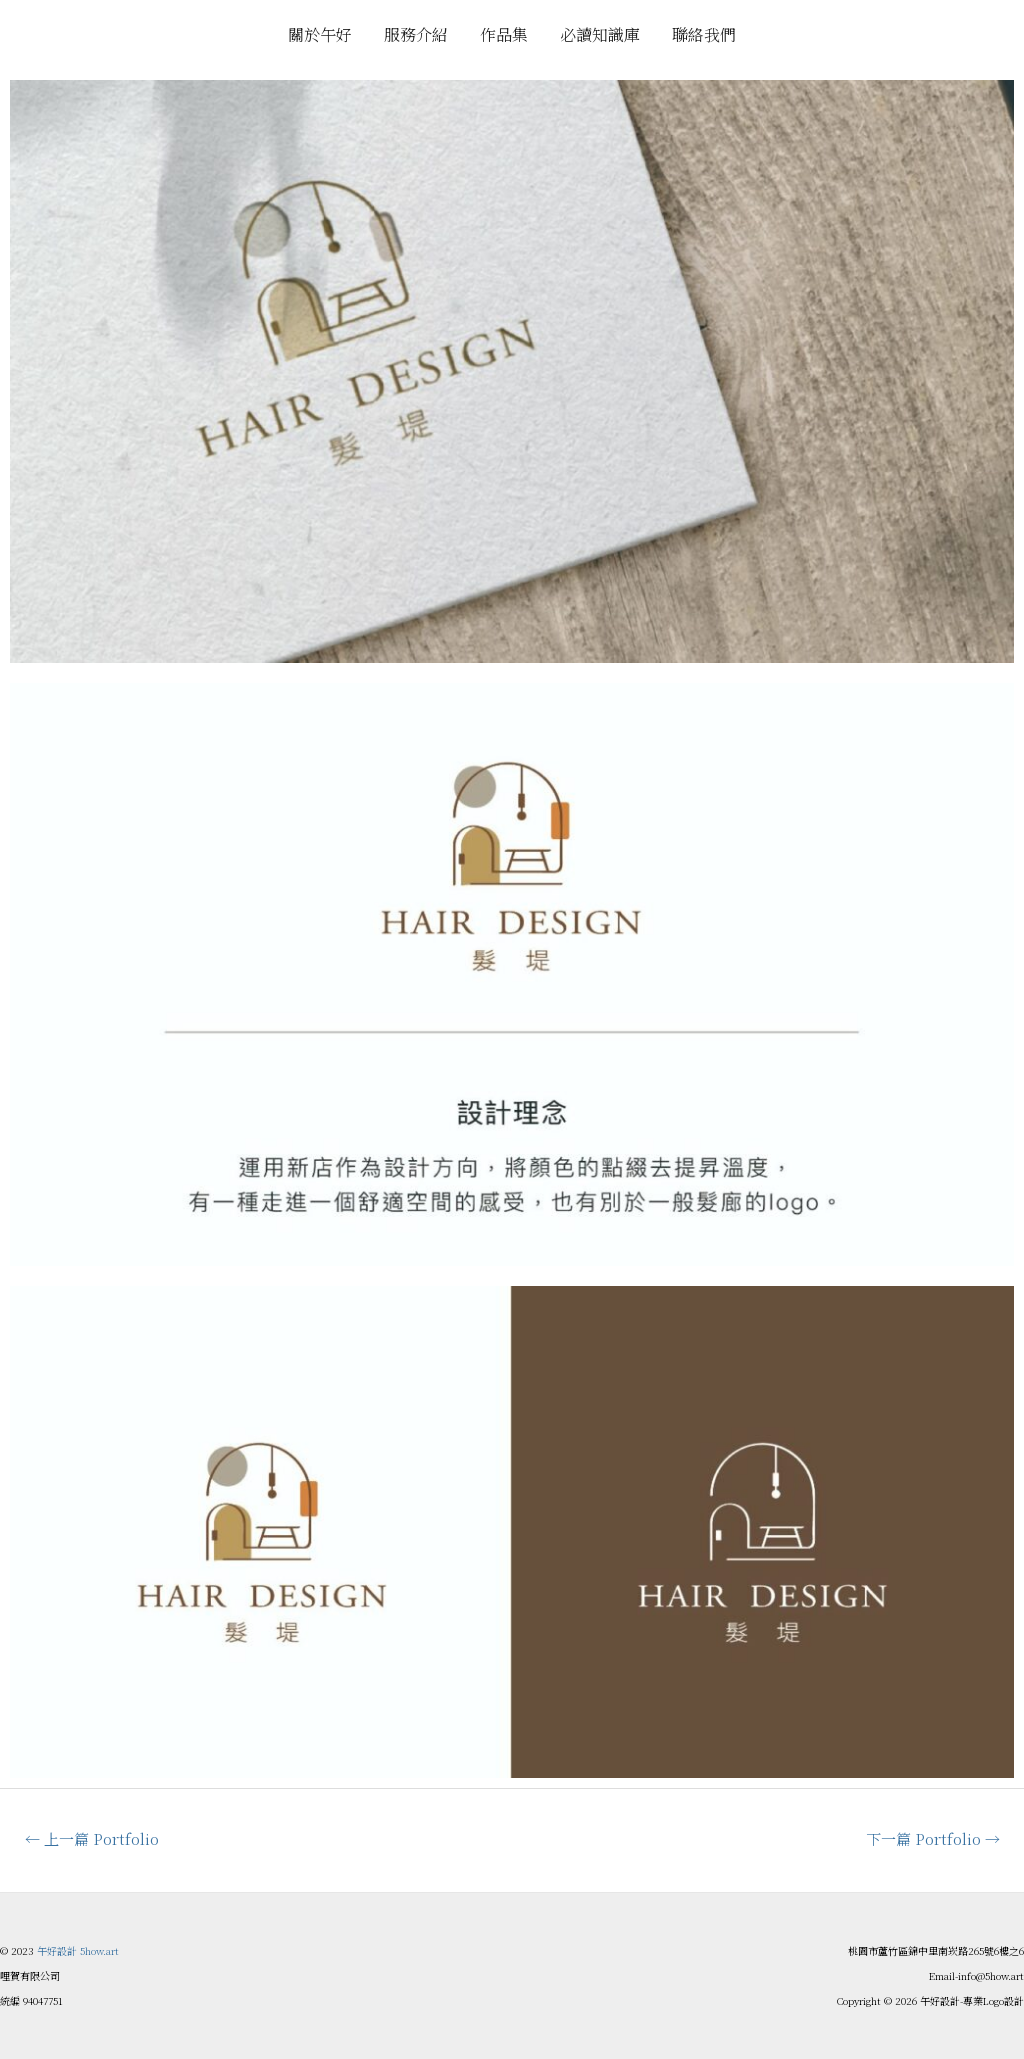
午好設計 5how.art (78, 1950)
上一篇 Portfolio (92, 1838)
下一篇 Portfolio (933, 1838)
